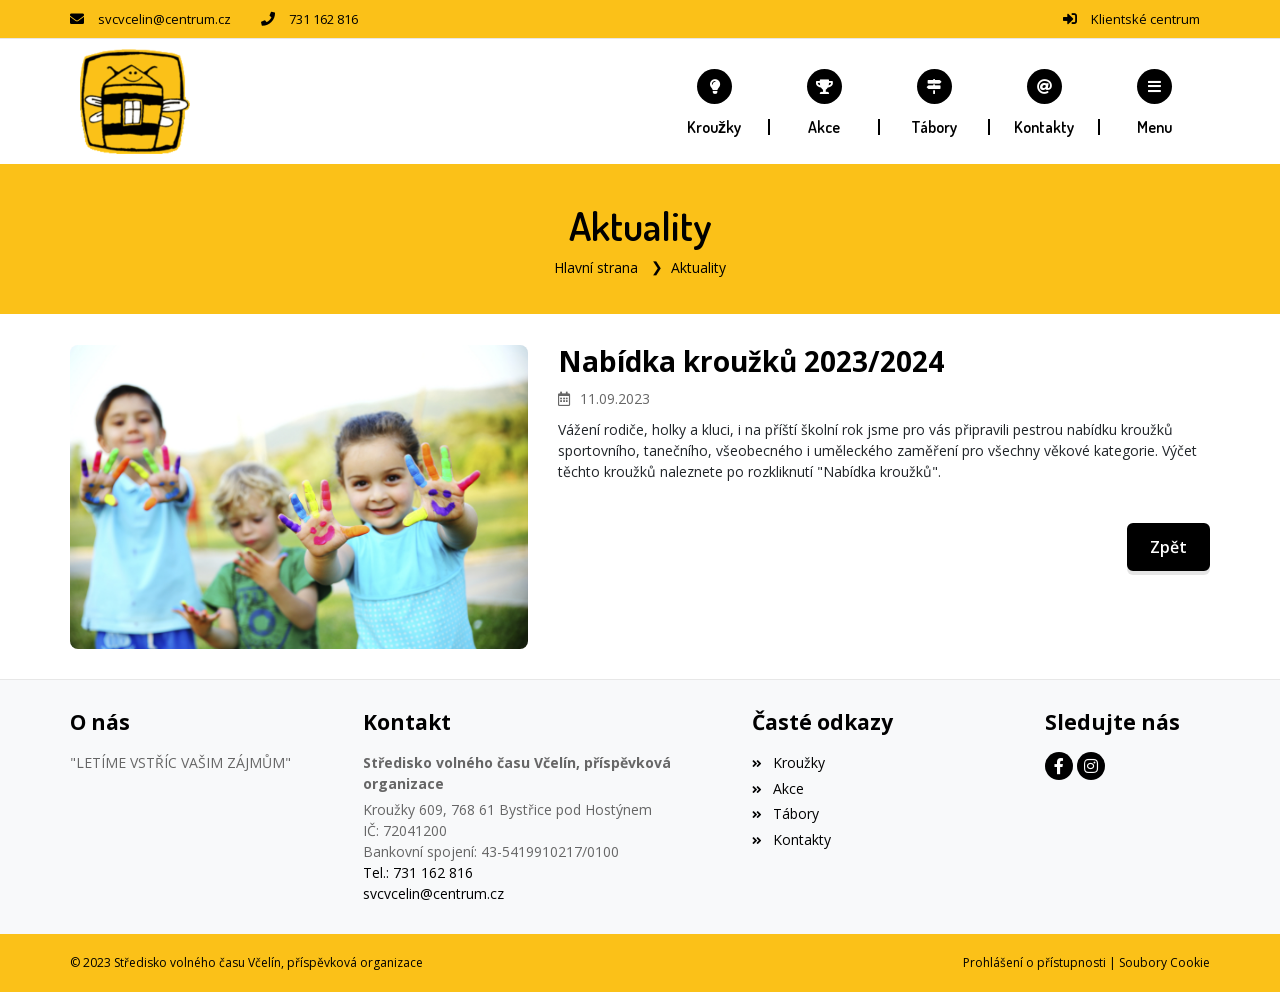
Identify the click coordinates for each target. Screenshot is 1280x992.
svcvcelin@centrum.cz (164, 19)
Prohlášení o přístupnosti (1034, 962)
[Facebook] (1059, 766)
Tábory (785, 813)
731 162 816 (323, 19)
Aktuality (698, 267)
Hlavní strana (596, 267)
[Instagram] (1091, 766)
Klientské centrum (1145, 19)
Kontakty (791, 839)
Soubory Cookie (1164, 962)
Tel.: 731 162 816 (418, 872)
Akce (777, 788)
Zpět (1168, 547)
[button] (1155, 102)
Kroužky (788, 762)
